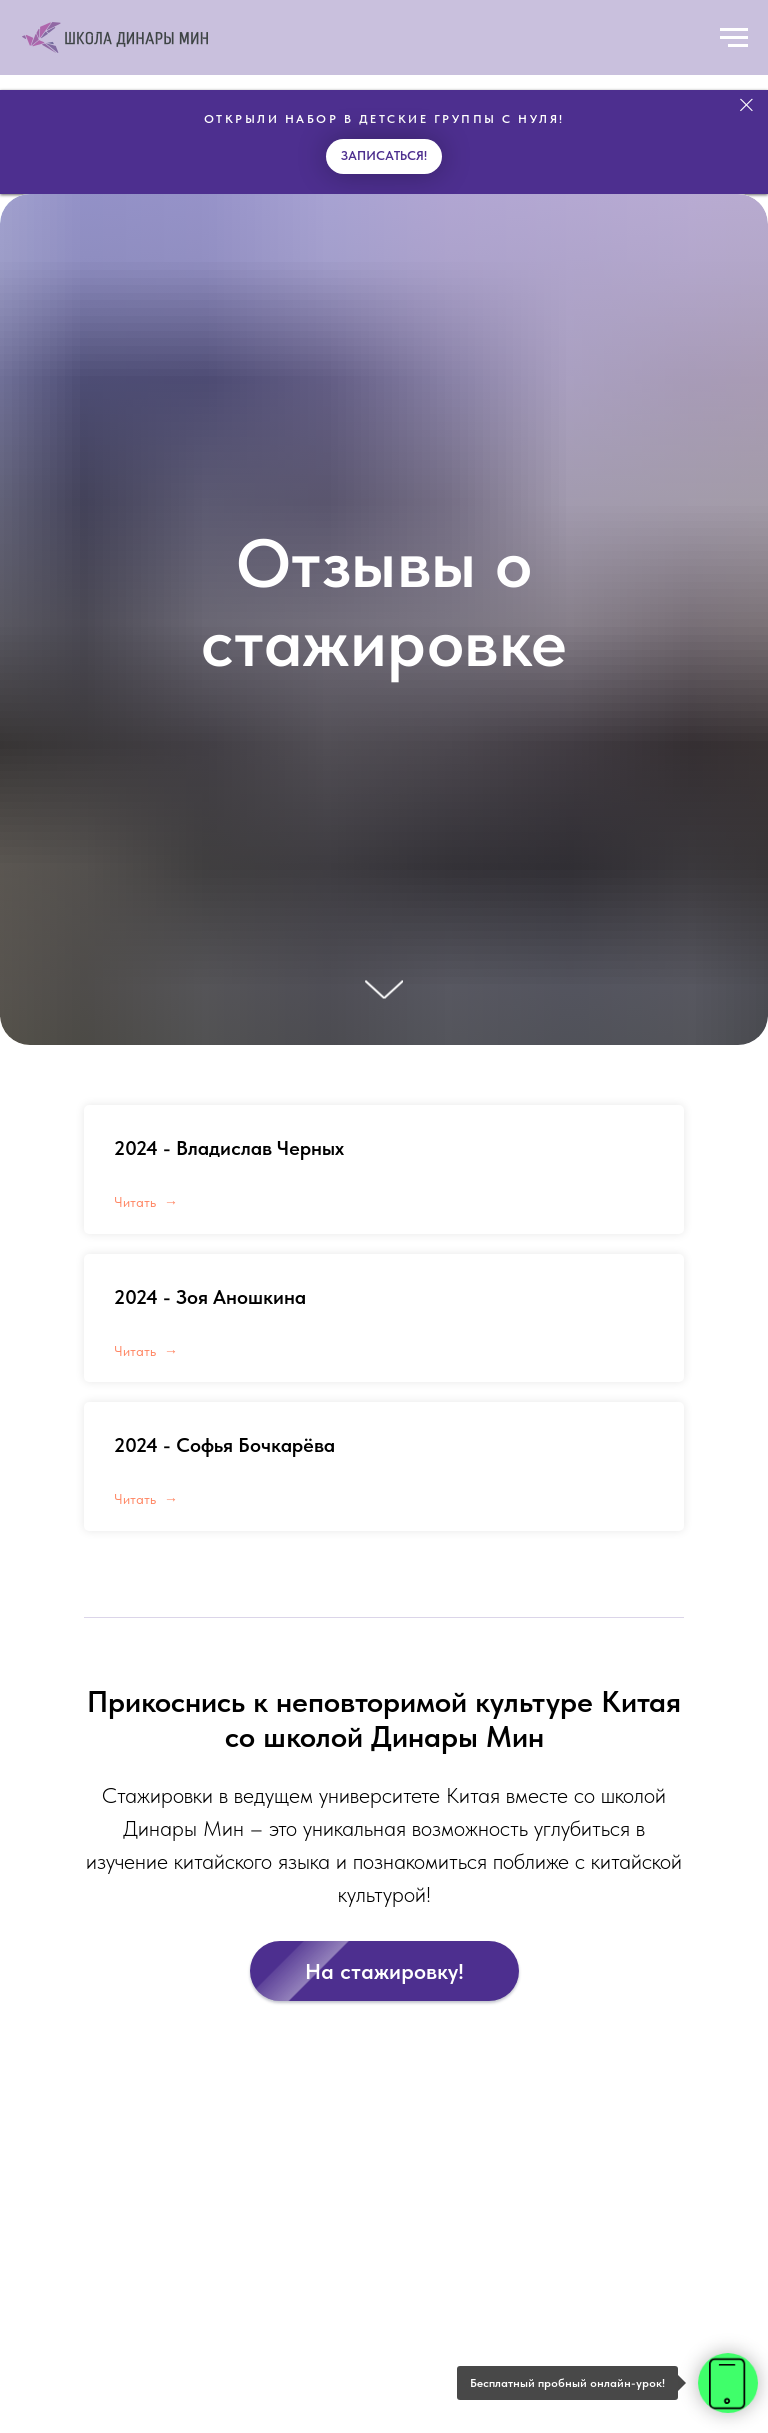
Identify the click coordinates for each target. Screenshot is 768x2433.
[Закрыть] (746, 105)
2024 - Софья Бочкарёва (224, 1445)
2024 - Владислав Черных (229, 1148)
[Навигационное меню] (734, 38)
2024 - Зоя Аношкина (210, 1297)
